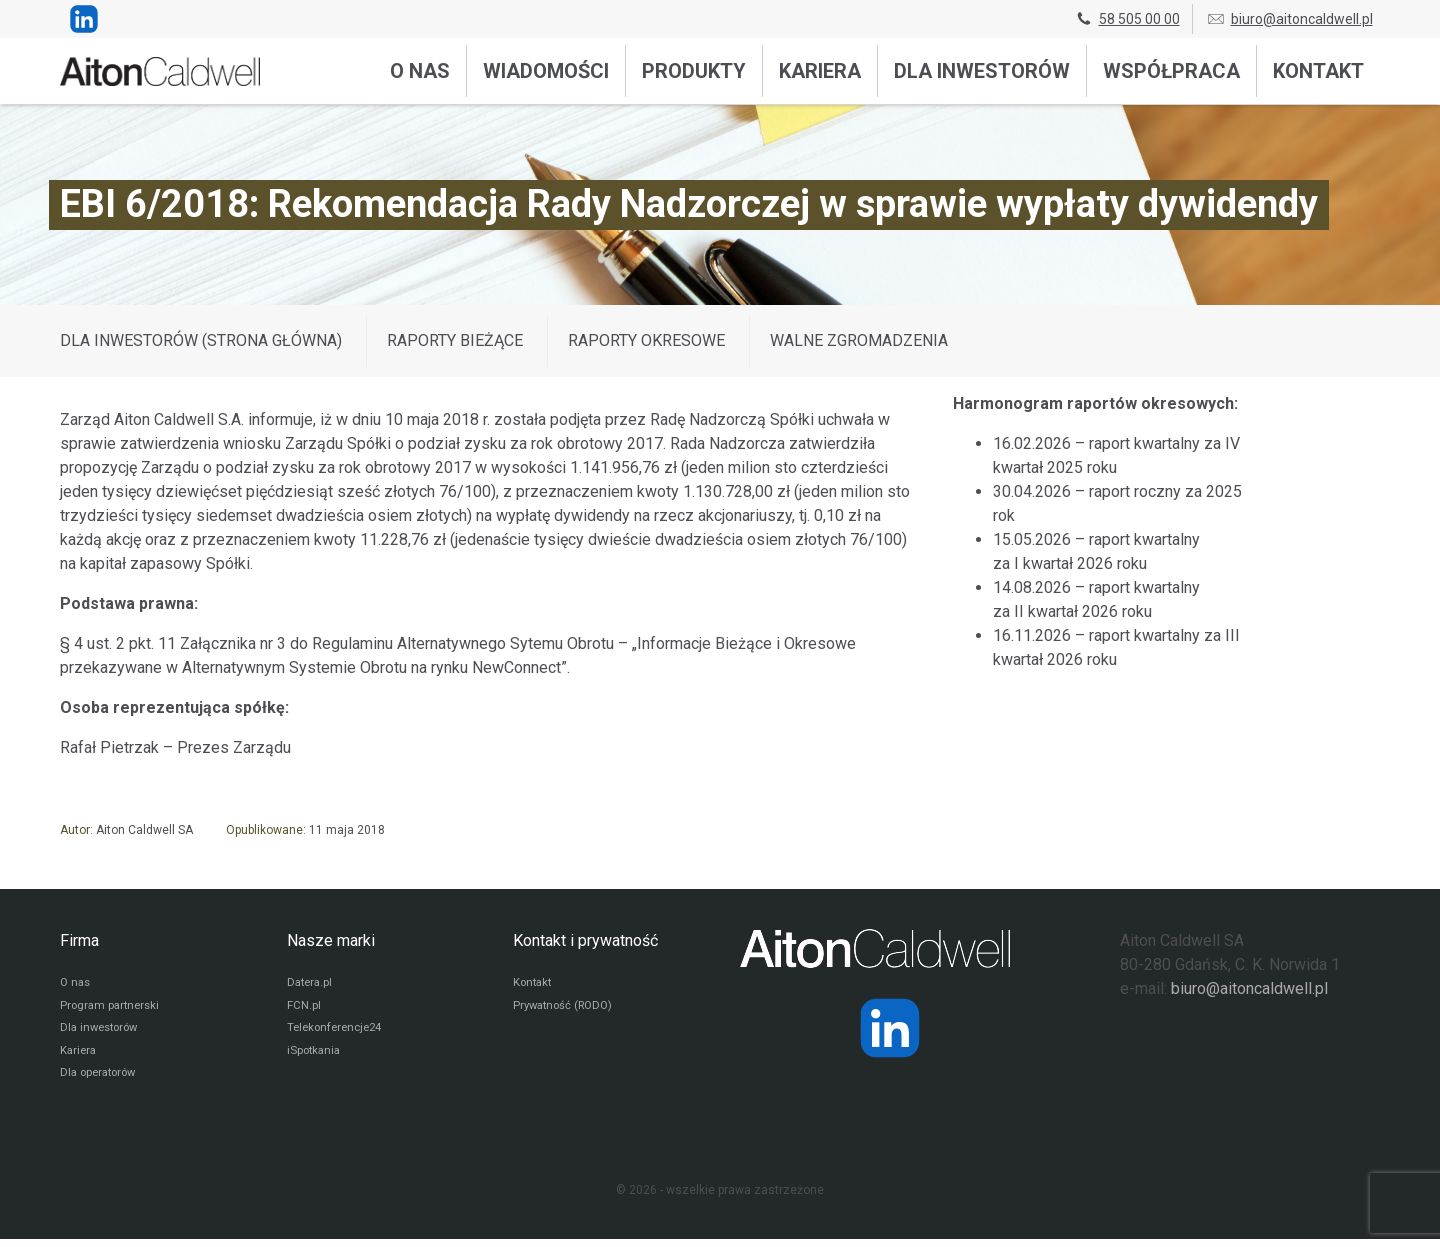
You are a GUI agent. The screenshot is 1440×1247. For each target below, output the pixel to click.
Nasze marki (331, 940)
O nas (420, 71)
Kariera (820, 71)
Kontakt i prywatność (585, 940)
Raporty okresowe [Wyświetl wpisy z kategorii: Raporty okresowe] (646, 340)
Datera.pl (311, 985)
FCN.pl (304, 1009)
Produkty (694, 71)
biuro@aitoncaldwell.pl (1289, 19)
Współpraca (1171, 71)
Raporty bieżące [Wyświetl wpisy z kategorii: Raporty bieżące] (455, 340)
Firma (79, 940)
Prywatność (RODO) (567, 1009)
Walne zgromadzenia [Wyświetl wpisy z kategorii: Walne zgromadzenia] (859, 340)
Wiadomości (546, 71)
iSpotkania (315, 1057)
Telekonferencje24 (338, 1033)
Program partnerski (112, 1009)
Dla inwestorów (982, 71)
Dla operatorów (101, 1081)
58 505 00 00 (1127, 19)
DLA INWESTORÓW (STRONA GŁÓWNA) (201, 340)
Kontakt (1318, 71)
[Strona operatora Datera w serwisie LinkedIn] (890, 1028)
